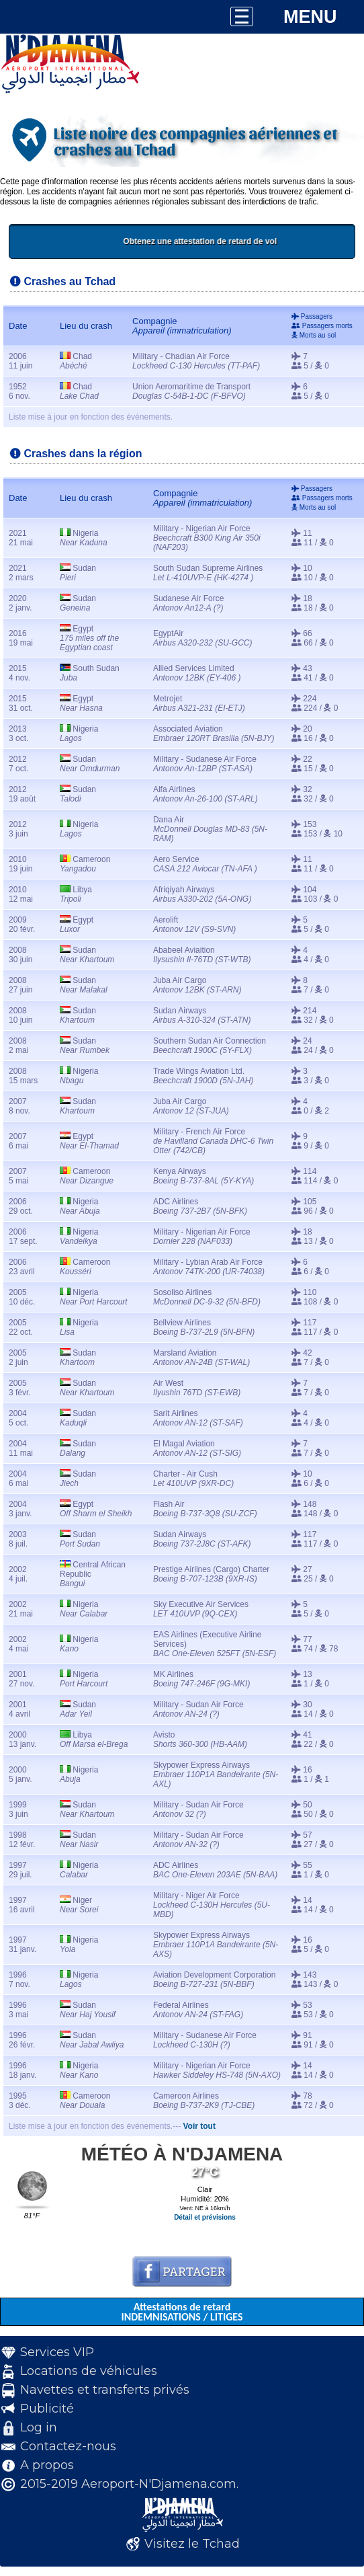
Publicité (47, 2408)
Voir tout (199, 2126)
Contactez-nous (68, 2446)
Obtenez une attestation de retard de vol (239, 241)
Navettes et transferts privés (104, 2389)
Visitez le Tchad (192, 2543)
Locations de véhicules (88, 2371)
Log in (38, 2427)
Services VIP (57, 2352)
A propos (47, 2465)
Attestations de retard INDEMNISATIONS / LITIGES (181, 2311)
